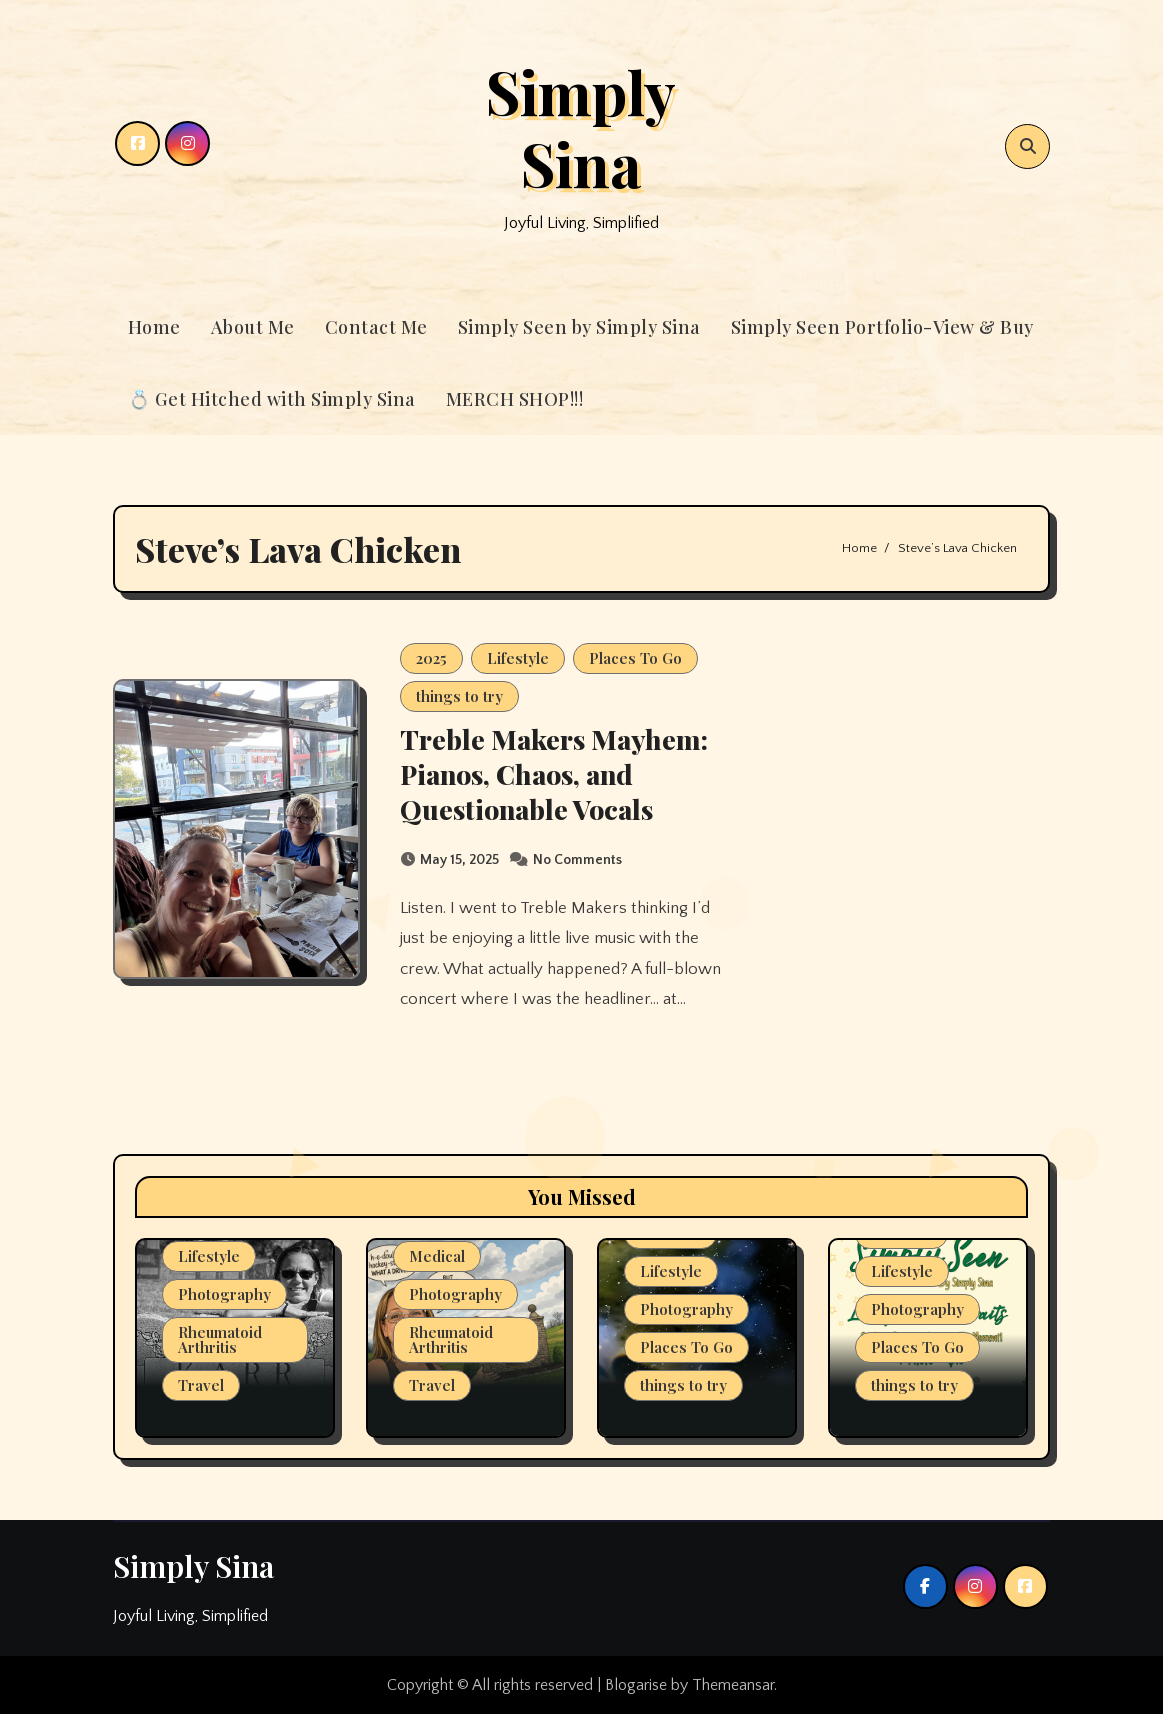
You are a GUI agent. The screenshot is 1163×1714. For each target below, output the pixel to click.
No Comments (577, 860)
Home (154, 327)
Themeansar (733, 1685)
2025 (431, 658)
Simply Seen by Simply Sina (579, 327)
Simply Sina (581, 127)
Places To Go (635, 658)
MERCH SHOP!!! (515, 399)
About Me (253, 327)
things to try (459, 696)
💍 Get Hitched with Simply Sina (272, 399)
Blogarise (636, 1685)
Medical (437, 1256)
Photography (224, 1294)
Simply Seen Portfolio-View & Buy (882, 327)
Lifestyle (518, 658)
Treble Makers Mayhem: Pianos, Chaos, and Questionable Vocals (554, 774)
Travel (201, 1385)
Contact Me (376, 327)
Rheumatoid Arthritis (220, 1339)
